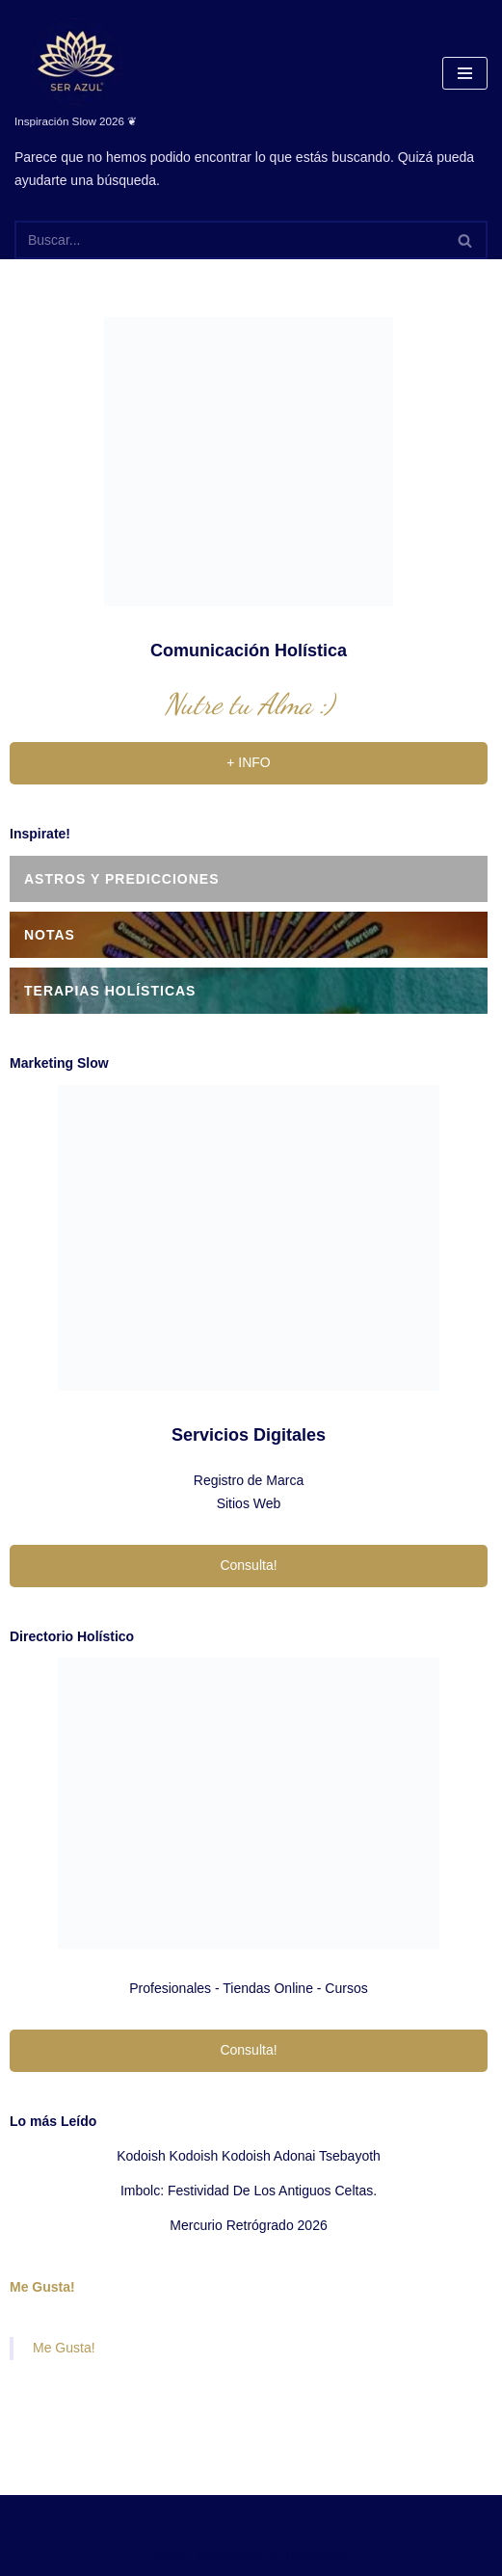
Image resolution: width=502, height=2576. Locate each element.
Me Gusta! (42, 2287)
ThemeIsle (315, 2555)
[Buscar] (229, 240)
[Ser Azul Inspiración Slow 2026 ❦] (75, 73)
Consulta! (248, 1565)
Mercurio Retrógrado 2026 (248, 2225)
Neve (171, 2555)
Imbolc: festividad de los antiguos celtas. (248, 2190)
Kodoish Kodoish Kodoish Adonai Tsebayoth (249, 2156)
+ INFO (248, 762)
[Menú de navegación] (465, 73)
